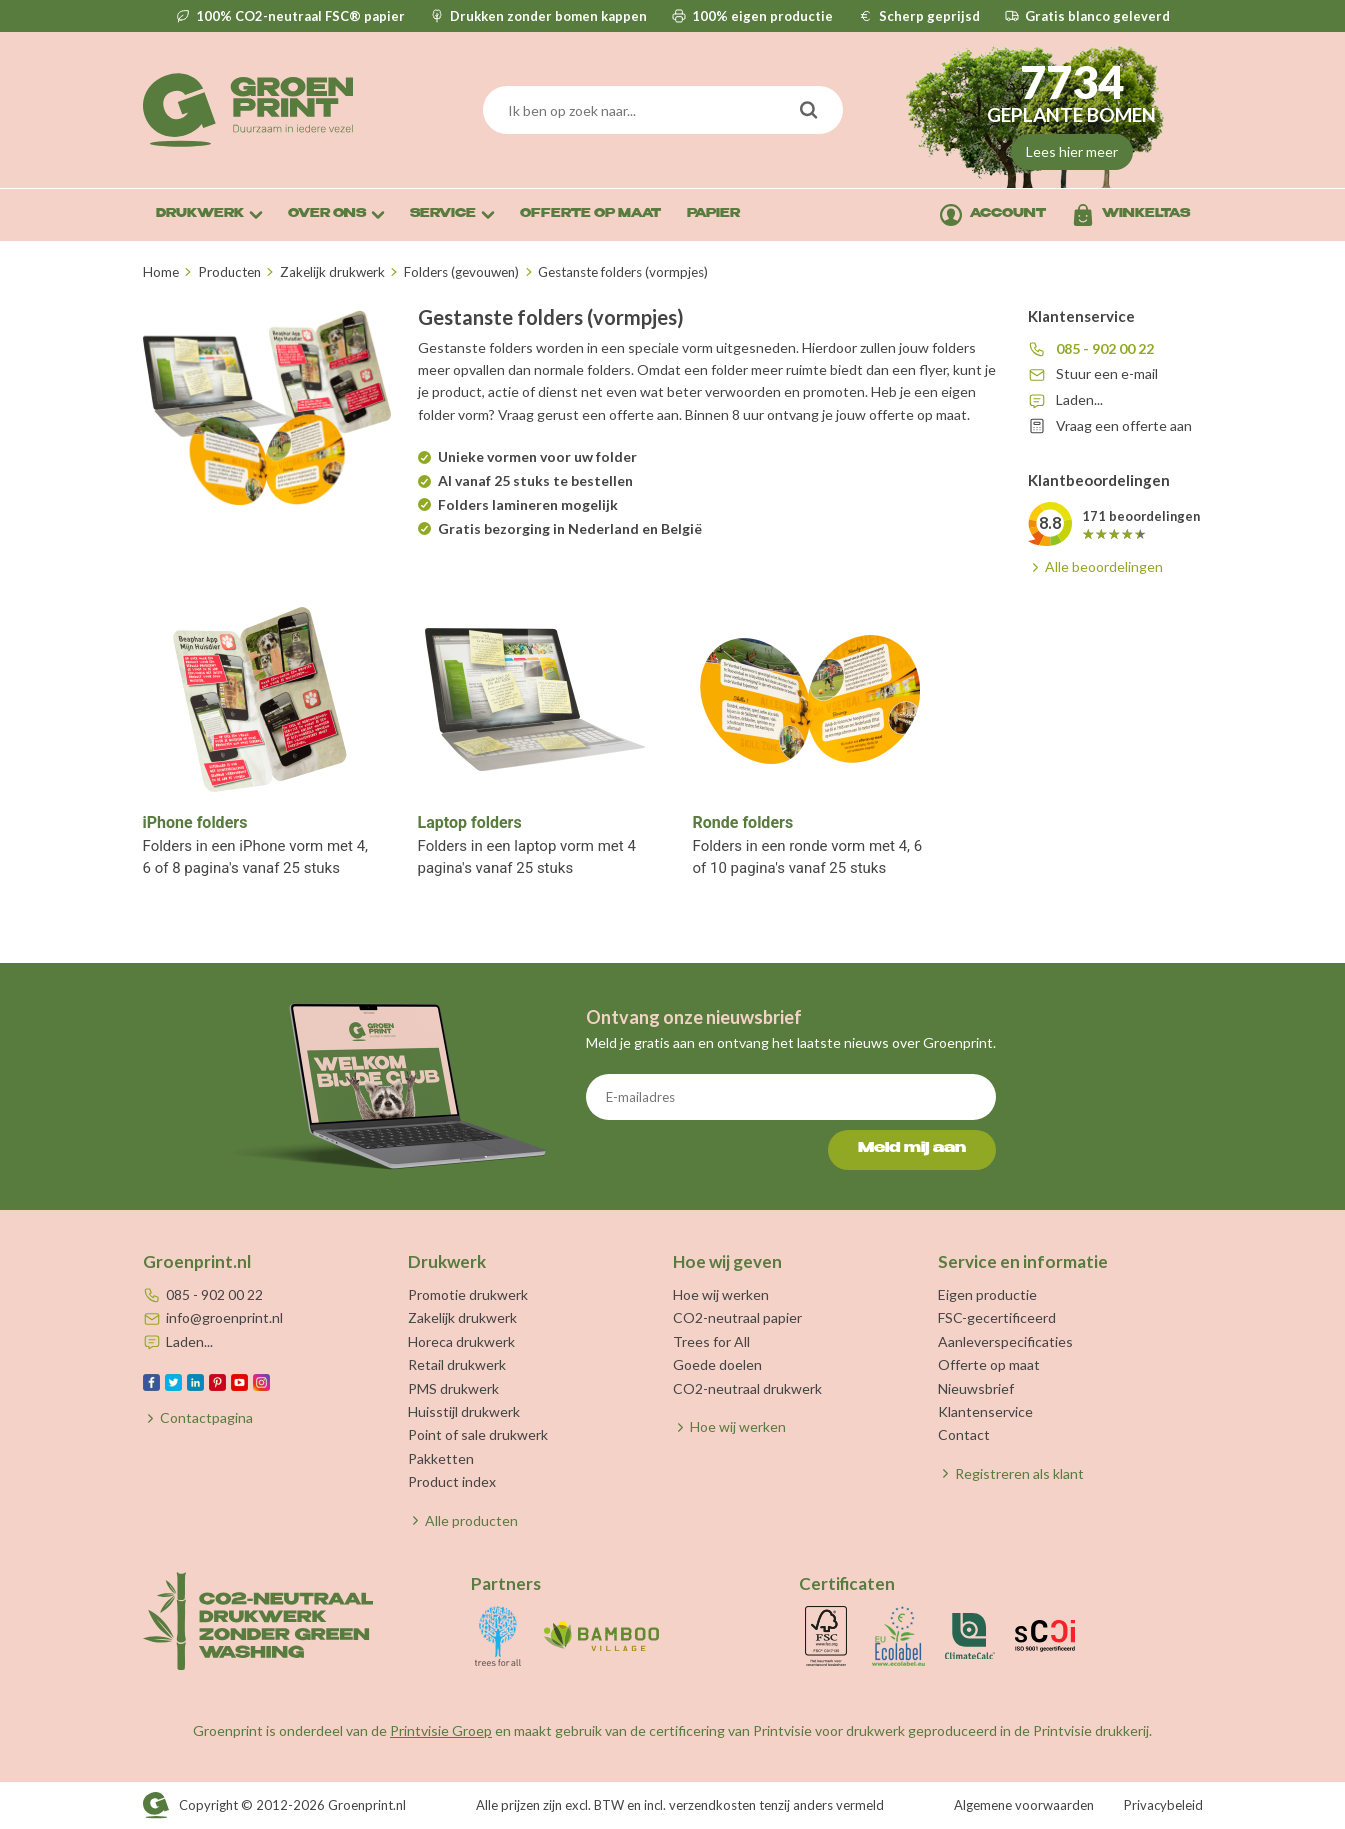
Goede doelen (717, 1364)
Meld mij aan (912, 1149)
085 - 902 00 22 (1105, 348)
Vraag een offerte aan (1124, 425)
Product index (452, 1481)
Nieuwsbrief (976, 1388)
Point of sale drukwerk (478, 1434)
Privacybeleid (1163, 1805)
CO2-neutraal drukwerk (747, 1388)
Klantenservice (985, 1411)
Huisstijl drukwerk (464, 1411)
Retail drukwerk (457, 1364)
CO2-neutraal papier (737, 1317)
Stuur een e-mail (1107, 373)
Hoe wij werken (721, 1294)
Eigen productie (987, 1294)
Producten (229, 272)
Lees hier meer (1072, 151)
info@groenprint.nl (224, 1317)
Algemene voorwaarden (1024, 1805)
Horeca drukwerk (461, 1341)
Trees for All (711, 1341)
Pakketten (441, 1458)
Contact (964, 1434)
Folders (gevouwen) (461, 272)
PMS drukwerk (453, 1388)
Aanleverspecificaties (1005, 1341)
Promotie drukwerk (468, 1294)
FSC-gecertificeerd (997, 1317)
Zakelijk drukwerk (332, 272)
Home (161, 272)
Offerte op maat (989, 1364)
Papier (713, 214)
